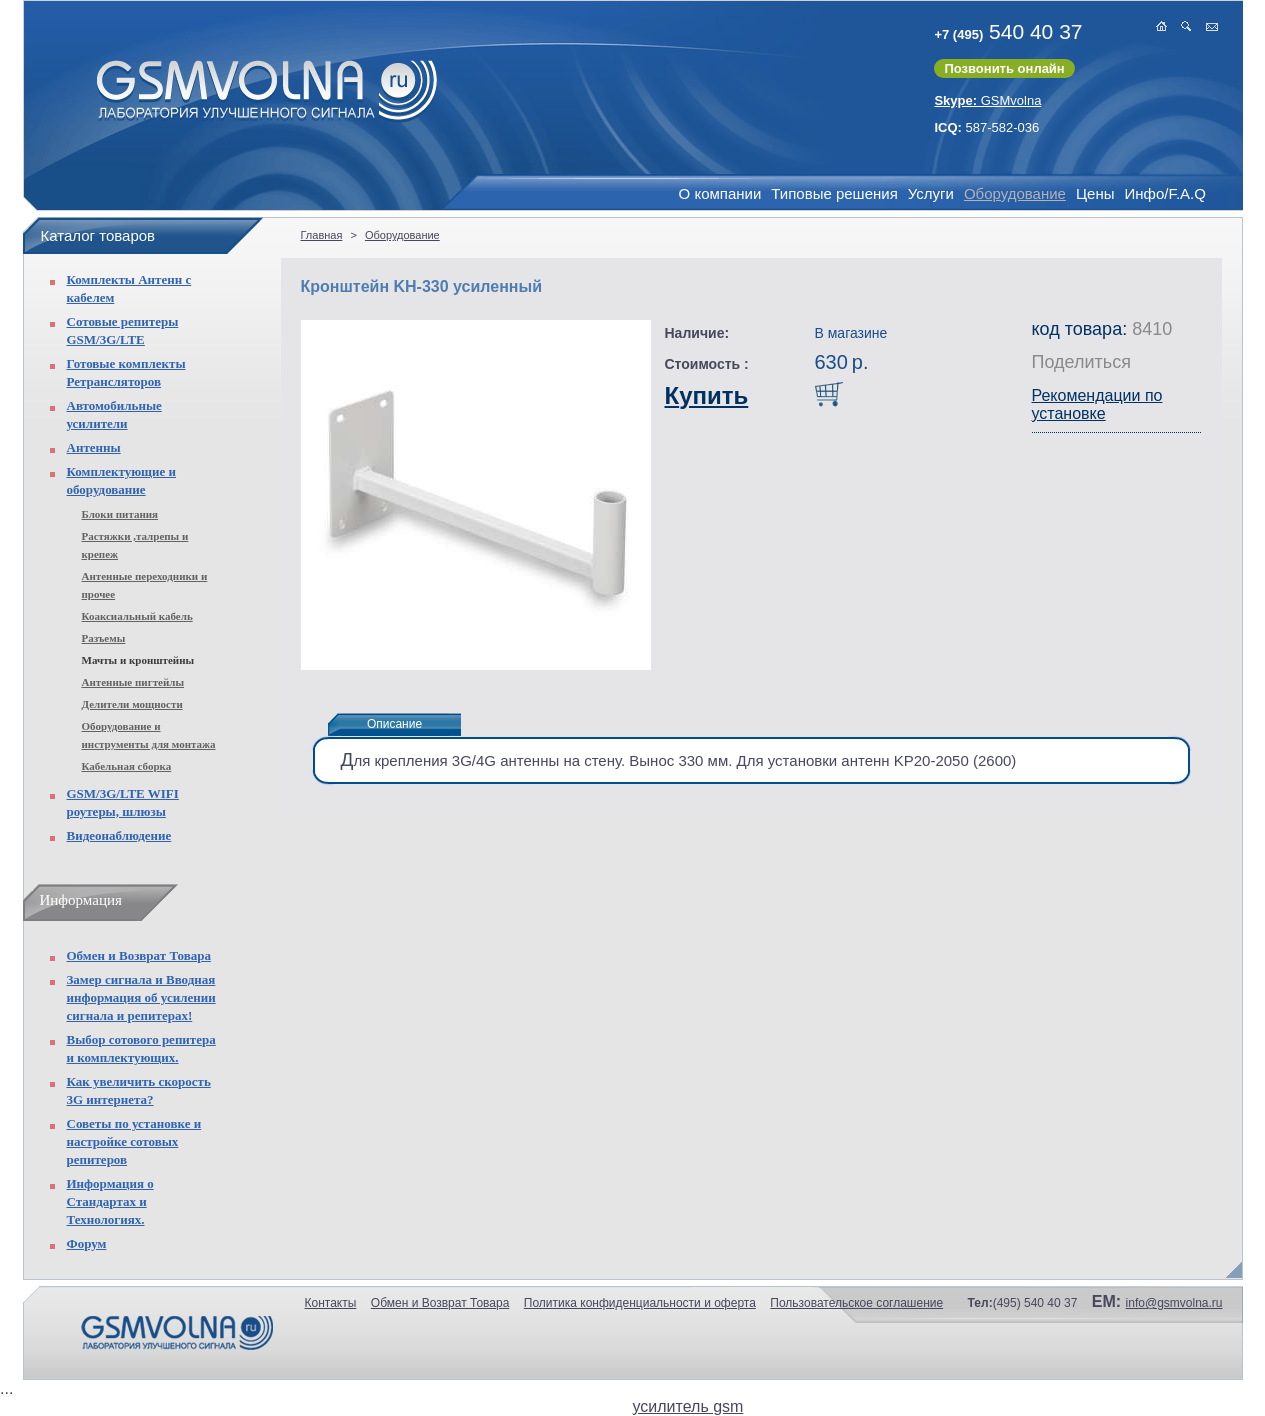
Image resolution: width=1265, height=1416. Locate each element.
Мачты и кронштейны (138, 660)
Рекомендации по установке (1097, 404)
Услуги (931, 193)
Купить (707, 395)
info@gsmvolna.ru (1174, 1303)
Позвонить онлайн (1004, 68)
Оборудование (1015, 193)
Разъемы (104, 638)
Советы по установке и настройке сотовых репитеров (134, 1141)
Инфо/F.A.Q (1164, 193)
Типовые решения (834, 193)
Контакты (331, 1303)
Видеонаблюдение (119, 835)
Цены (1095, 193)
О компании (720, 193)
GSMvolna (987, 100)
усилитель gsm (688, 1406)
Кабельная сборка (127, 766)
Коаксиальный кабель (137, 616)
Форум (87, 1243)
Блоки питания (120, 514)
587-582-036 (986, 127)
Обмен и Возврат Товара (139, 955)
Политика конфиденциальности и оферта (640, 1303)
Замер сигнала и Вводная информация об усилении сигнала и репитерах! (141, 997)
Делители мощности (132, 704)
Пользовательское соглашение (856, 1303)
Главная (322, 235)
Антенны (94, 447)
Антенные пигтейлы (133, 682)
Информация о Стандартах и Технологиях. (110, 1201)
